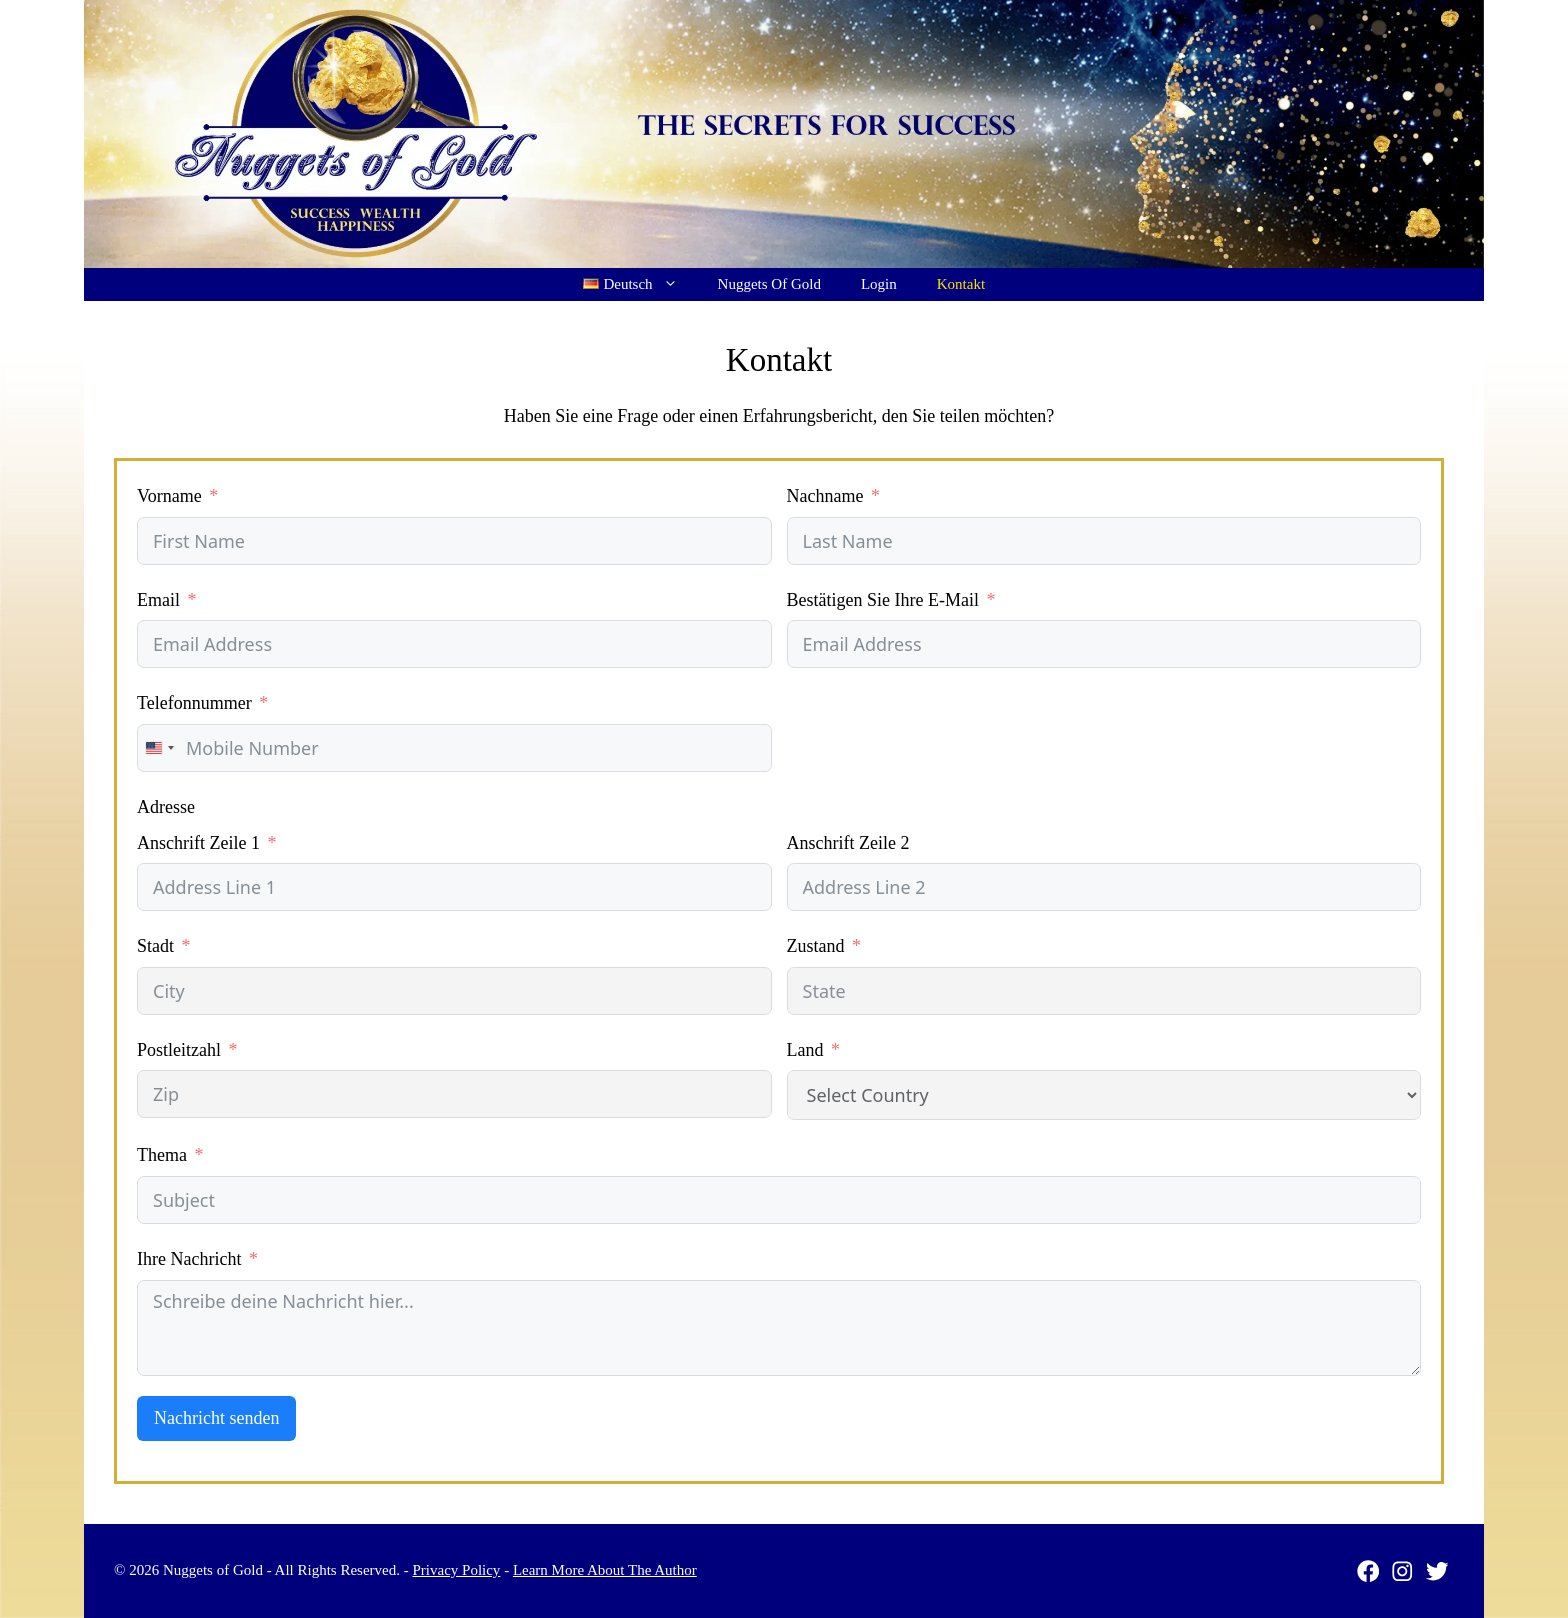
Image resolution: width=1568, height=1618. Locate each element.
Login (879, 284)
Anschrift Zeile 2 (848, 843)
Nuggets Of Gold (769, 284)
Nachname (825, 496)
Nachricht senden (216, 1418)
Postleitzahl (179, 1050)
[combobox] (159, 748)
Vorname (169, 496)
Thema (162, 1155)
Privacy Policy (456, 1570)
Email (158, 600)
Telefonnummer (194, 703)
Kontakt (961, 284)
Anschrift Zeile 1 (198, 843)
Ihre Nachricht (189, 1259)
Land (805, 1050)
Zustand (816, 946)
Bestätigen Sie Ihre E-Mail (883, 600)
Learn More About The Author (605, 1570)
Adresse (166, 807)
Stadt (155, 946)
